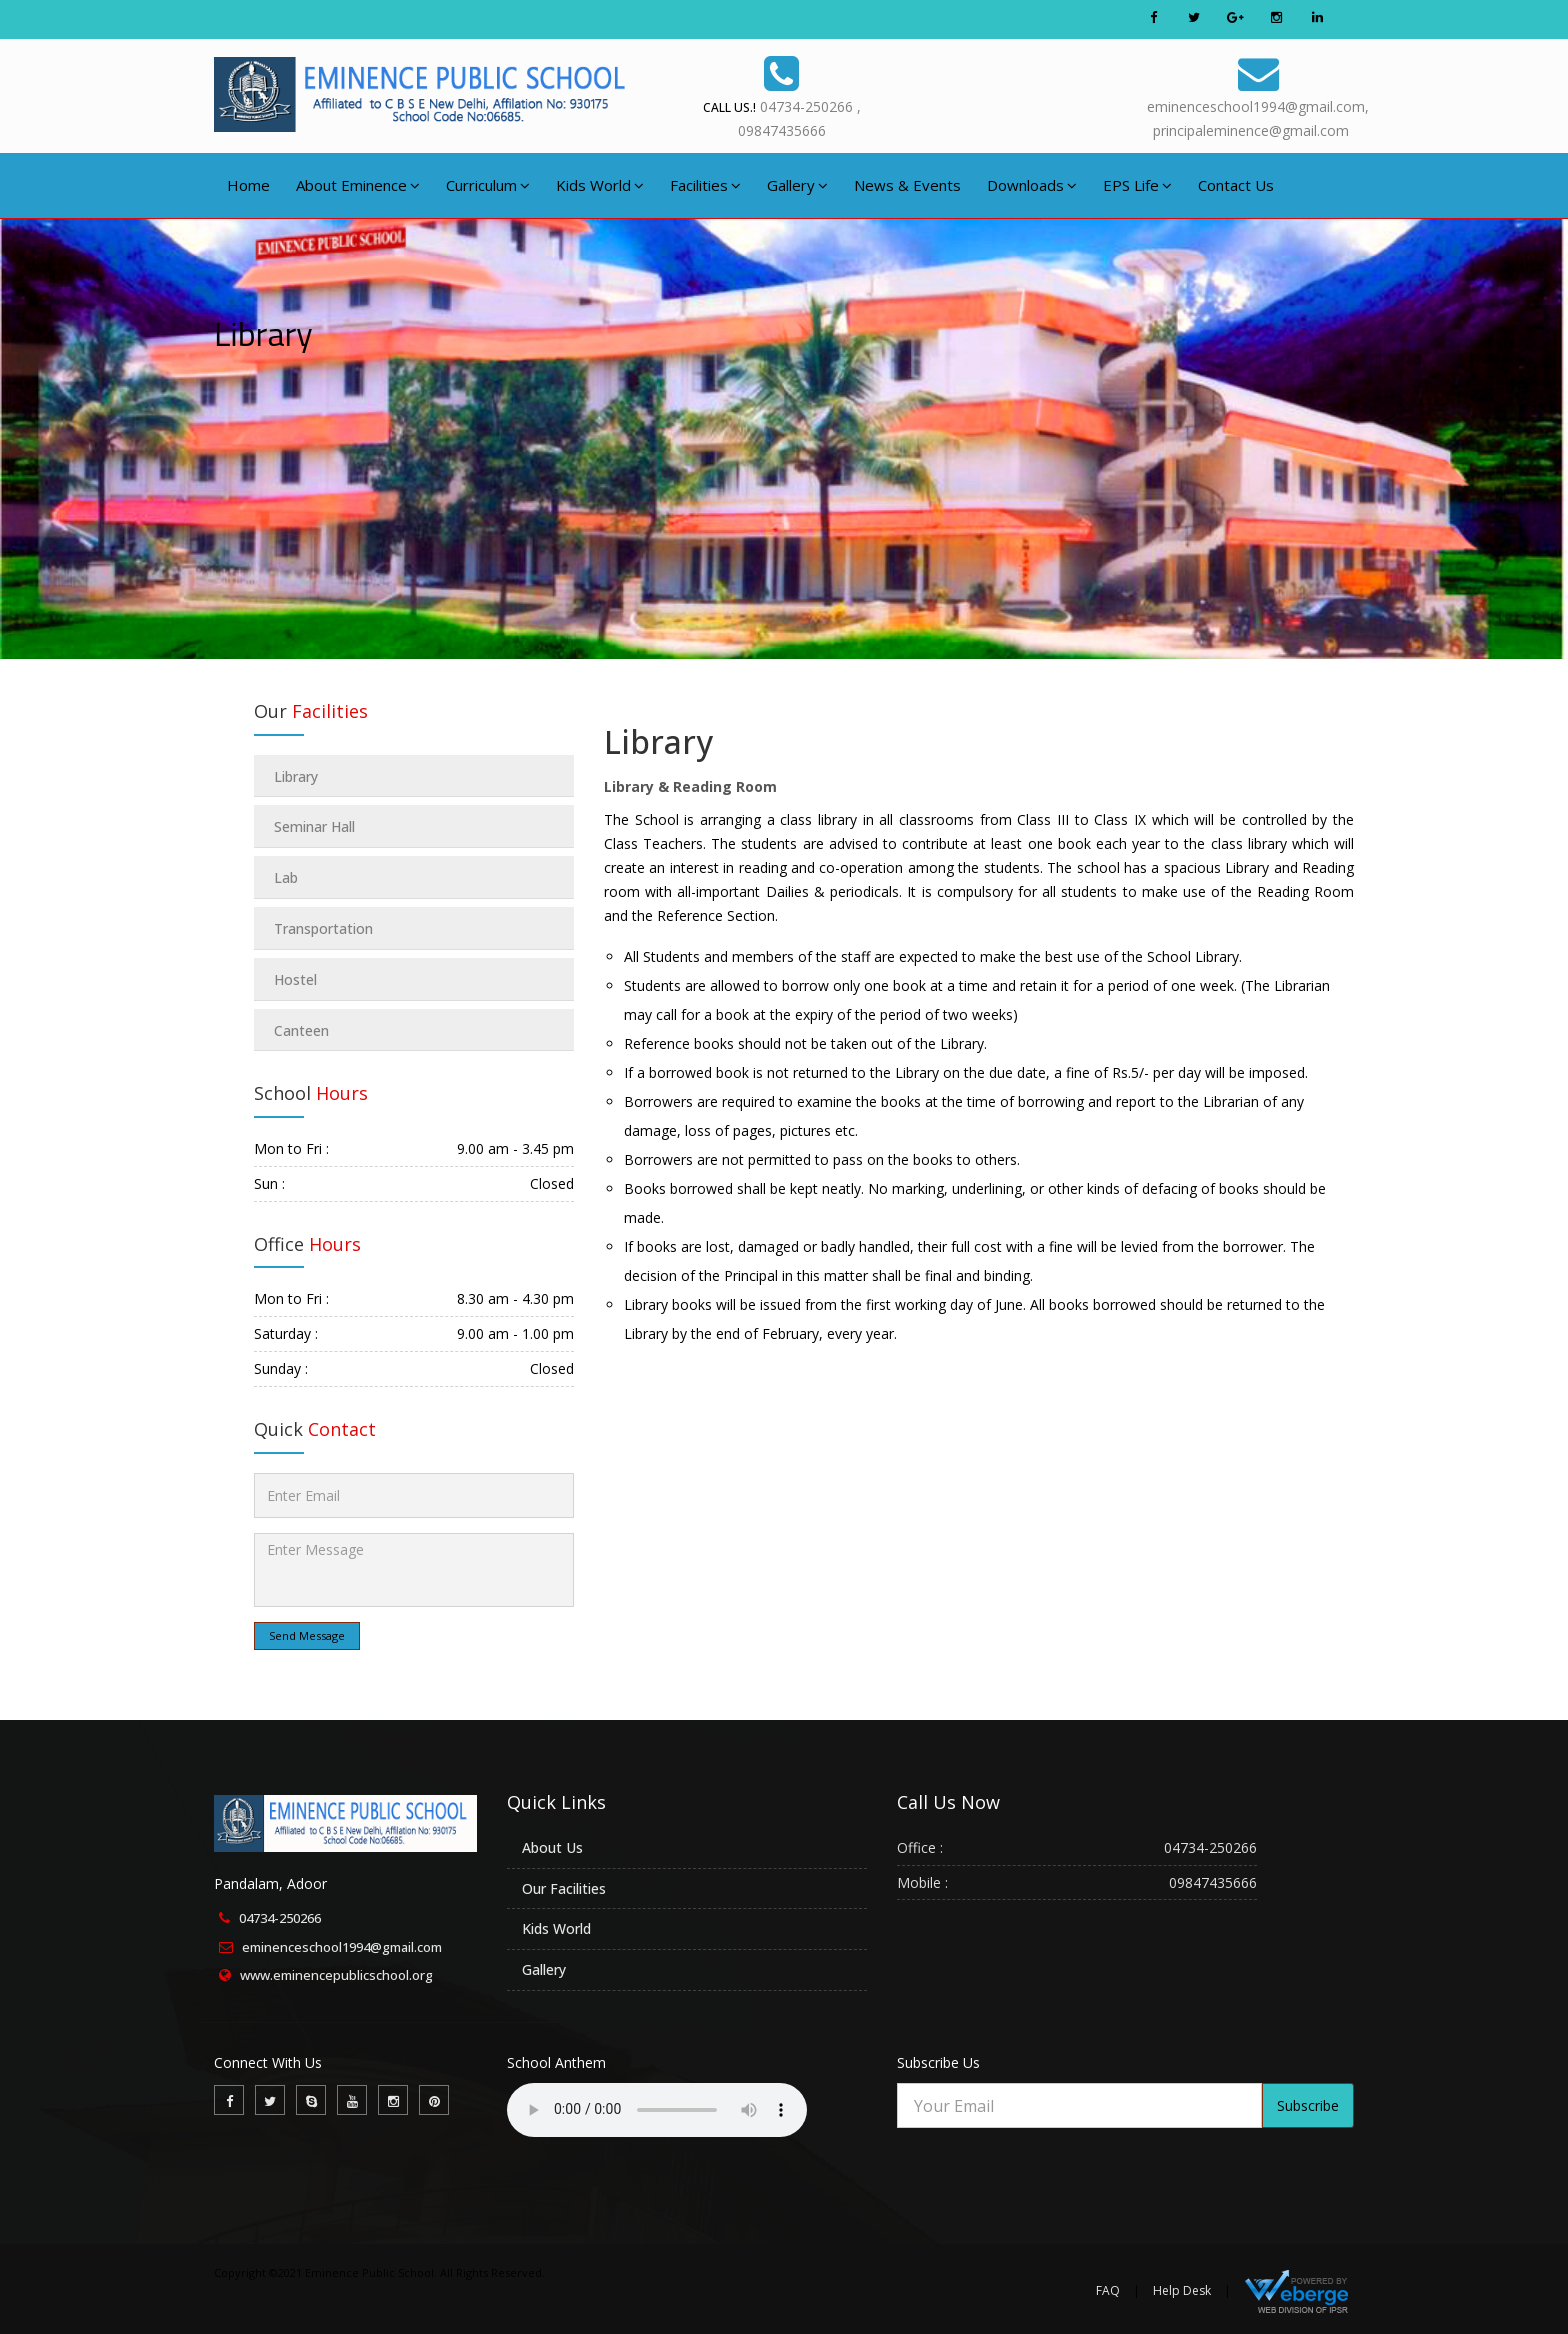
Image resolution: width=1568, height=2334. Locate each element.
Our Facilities (564, 1888)
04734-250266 (280, 1918)
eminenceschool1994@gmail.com (342, 1947)
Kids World (600, 185)
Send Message (307, 1635)
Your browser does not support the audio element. (657, 2110)
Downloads (1032, 185)
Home (248, 185)
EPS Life (1137, 185)
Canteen (301, 1030)
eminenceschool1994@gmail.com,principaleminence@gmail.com (1258, 94)
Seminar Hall (314, 826)
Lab (286, 877)
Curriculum (488, 185)
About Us (552, 1847)
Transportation (323, 928)
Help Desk (1182, 2290)
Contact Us (1236, 185)
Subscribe (1308, 2105)
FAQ (1108, 2290)
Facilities (705, 185)
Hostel (295, 979)
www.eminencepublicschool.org (336, 1975)
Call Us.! (729, 107)
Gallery (797, 185)
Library (658, 741)
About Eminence (358, 185)
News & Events (907, 185)
